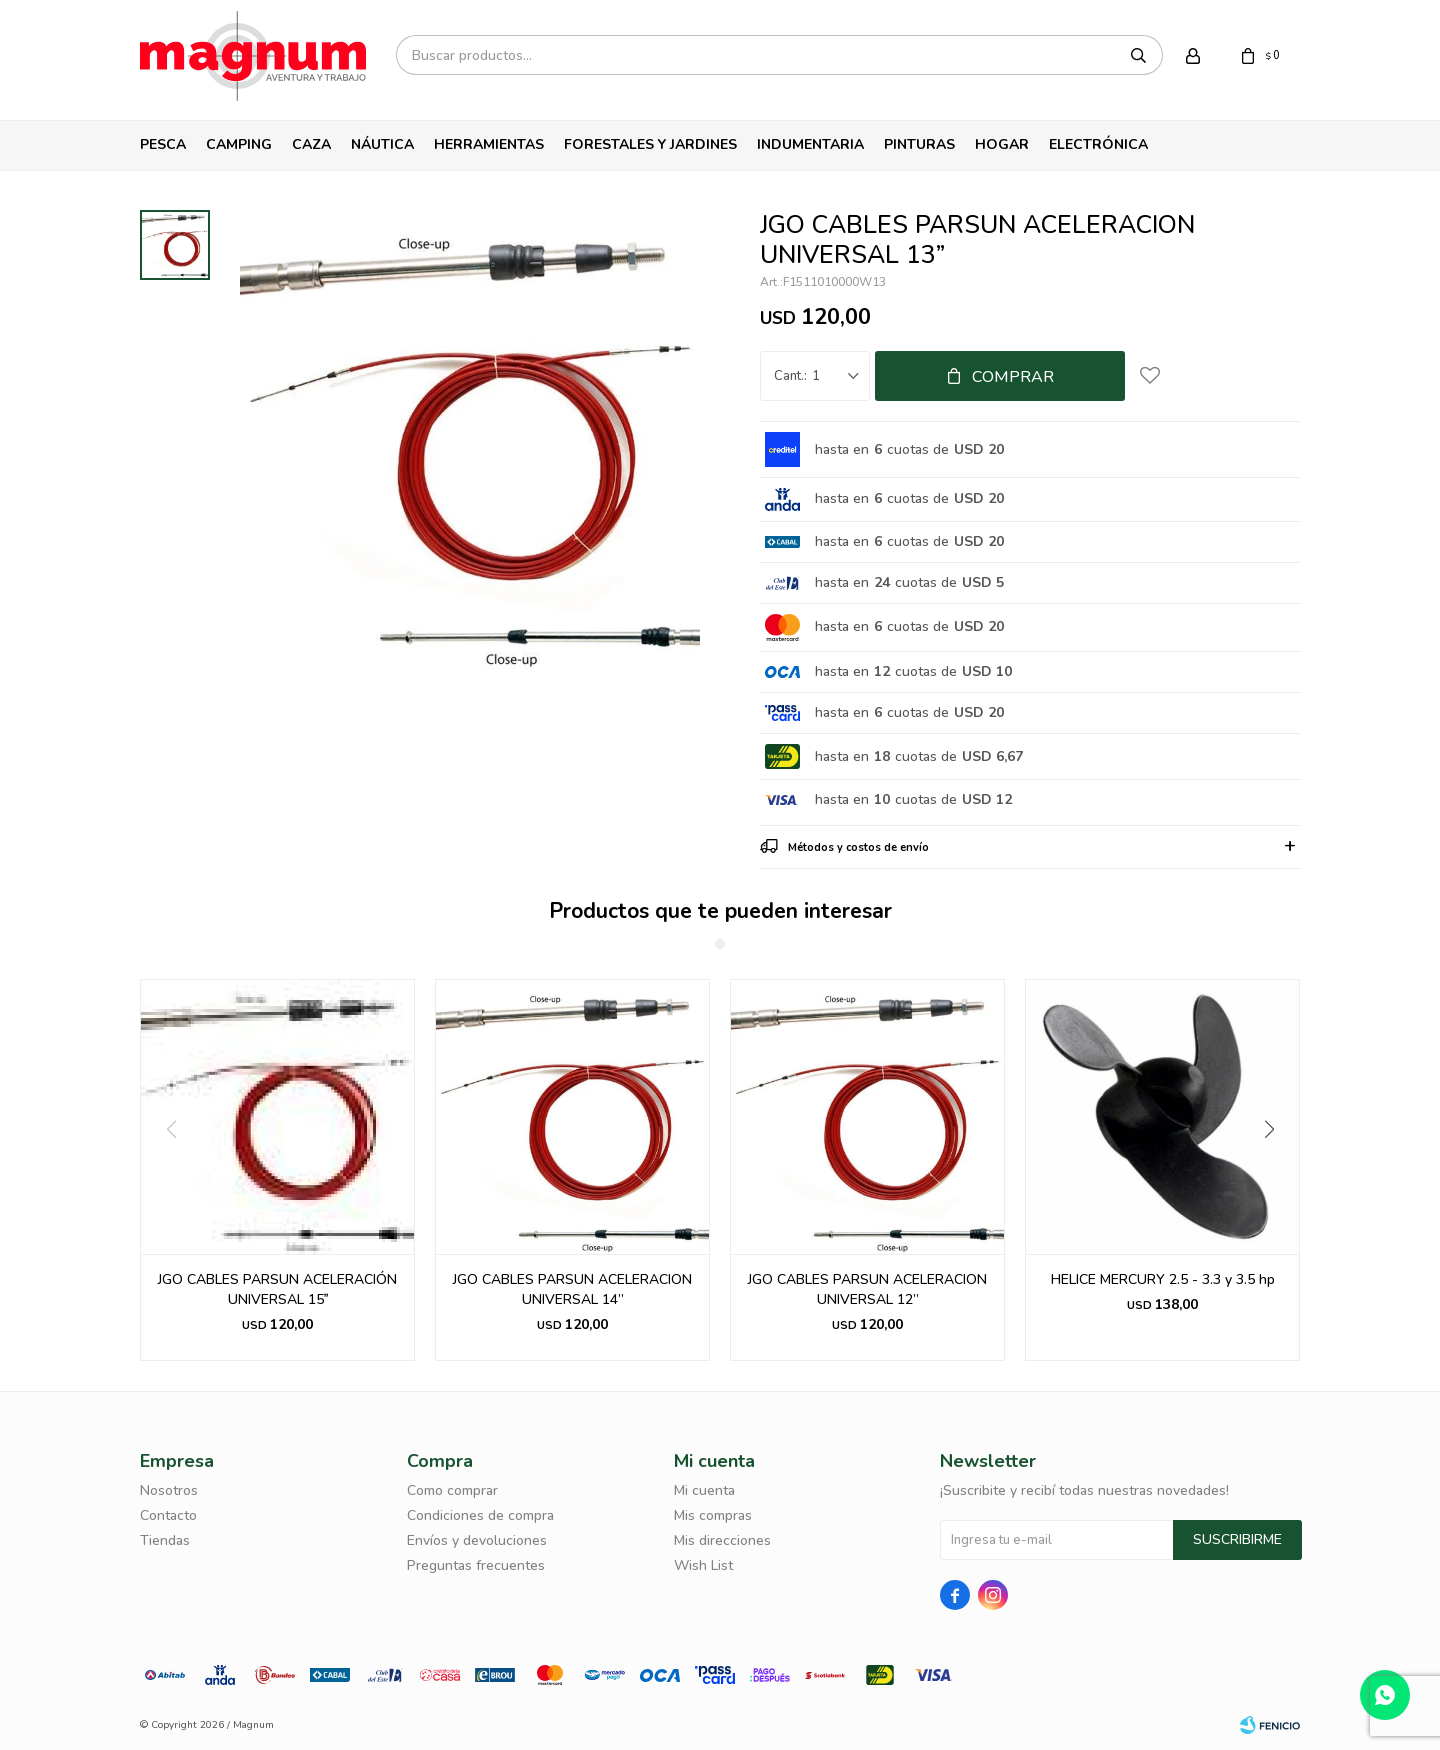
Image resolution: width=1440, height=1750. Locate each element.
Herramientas (489, 144)
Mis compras (713, 1515)
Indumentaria (810, 144)
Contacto (168, 1515)
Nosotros (169, 1490)
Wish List (703, 1565)
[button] (1276, 1170)
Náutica (382, 144)
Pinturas (919, 144)
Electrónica (1098, 144)
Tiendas (165, 1540)
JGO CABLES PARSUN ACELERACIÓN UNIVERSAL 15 (277, 1289)
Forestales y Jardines (650, 144)
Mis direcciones (722, 1540)
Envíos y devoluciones (477, 1540)
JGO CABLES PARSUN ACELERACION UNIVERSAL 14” (572, 1289)
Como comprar (452, 1490)
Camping (239, 144)
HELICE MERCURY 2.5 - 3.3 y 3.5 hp (1163, 1279)
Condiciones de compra (480, 1515)
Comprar (1013, 377)
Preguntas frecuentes (476, 1565)
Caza (311, 144)
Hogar (1002, 144)
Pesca (163, 144)
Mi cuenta (704, 1490)
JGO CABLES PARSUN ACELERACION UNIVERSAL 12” (867, 1289)
